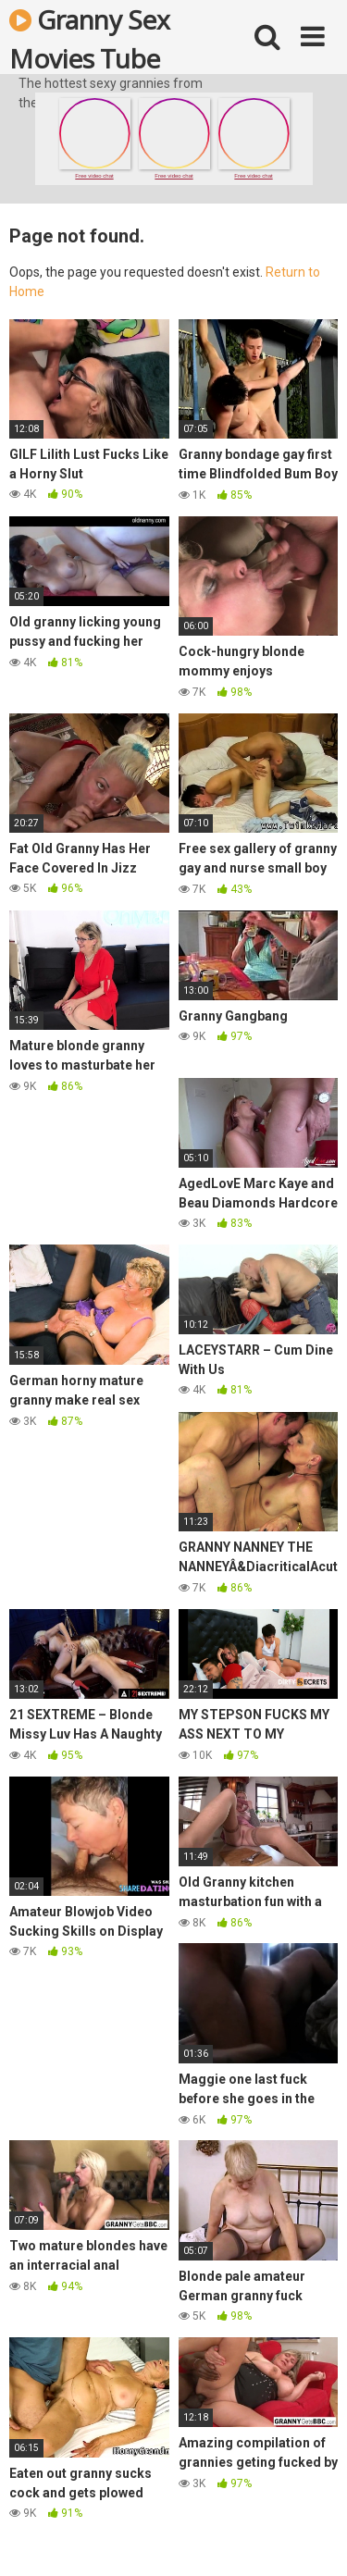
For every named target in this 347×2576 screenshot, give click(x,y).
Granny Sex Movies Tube (89, 38)
